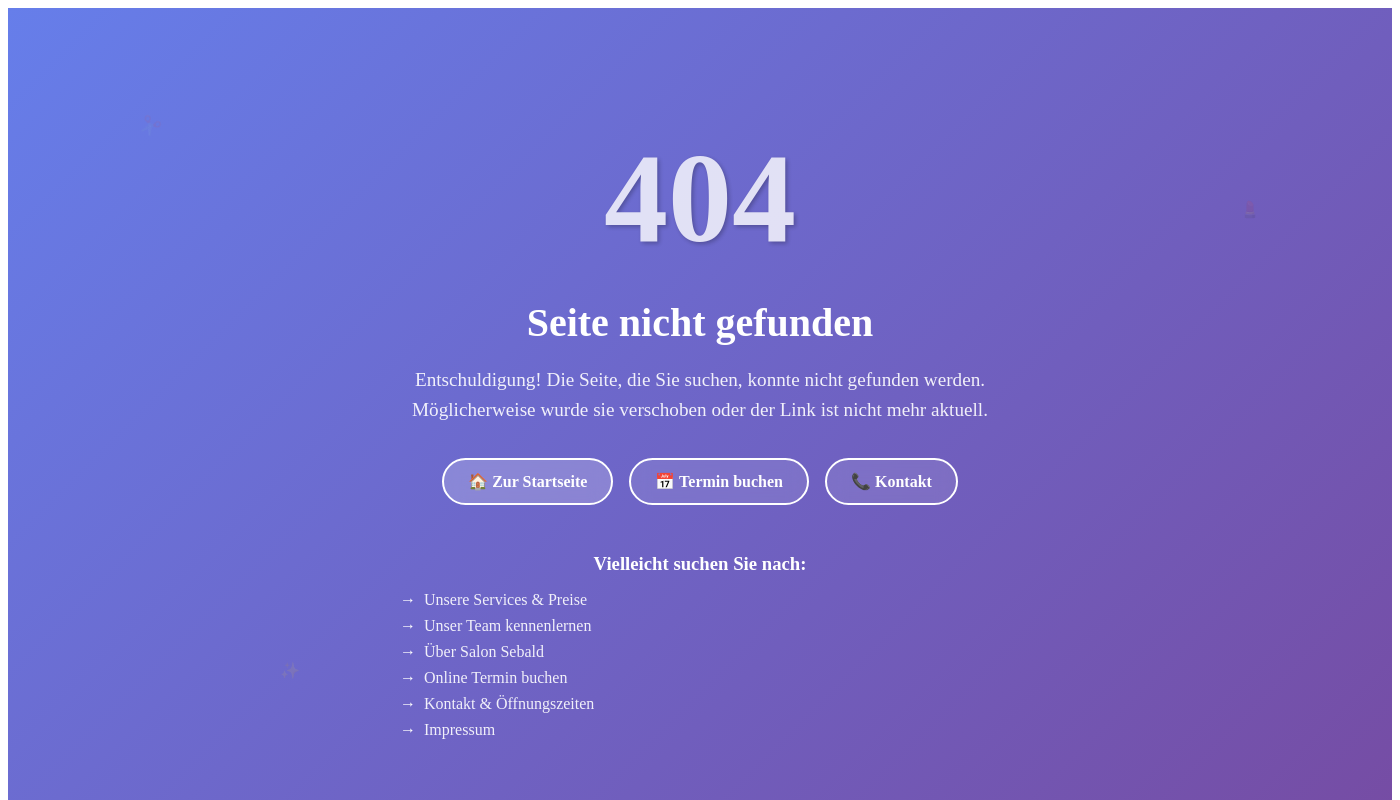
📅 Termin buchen (719, 481)
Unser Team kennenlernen (507, 625)
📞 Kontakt (891, 481)
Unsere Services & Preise (505, 599)
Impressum (459, 729)
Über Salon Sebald (484, 651)
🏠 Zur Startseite (527, 481)
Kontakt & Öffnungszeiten (509, 703)
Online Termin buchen (495, 677)
